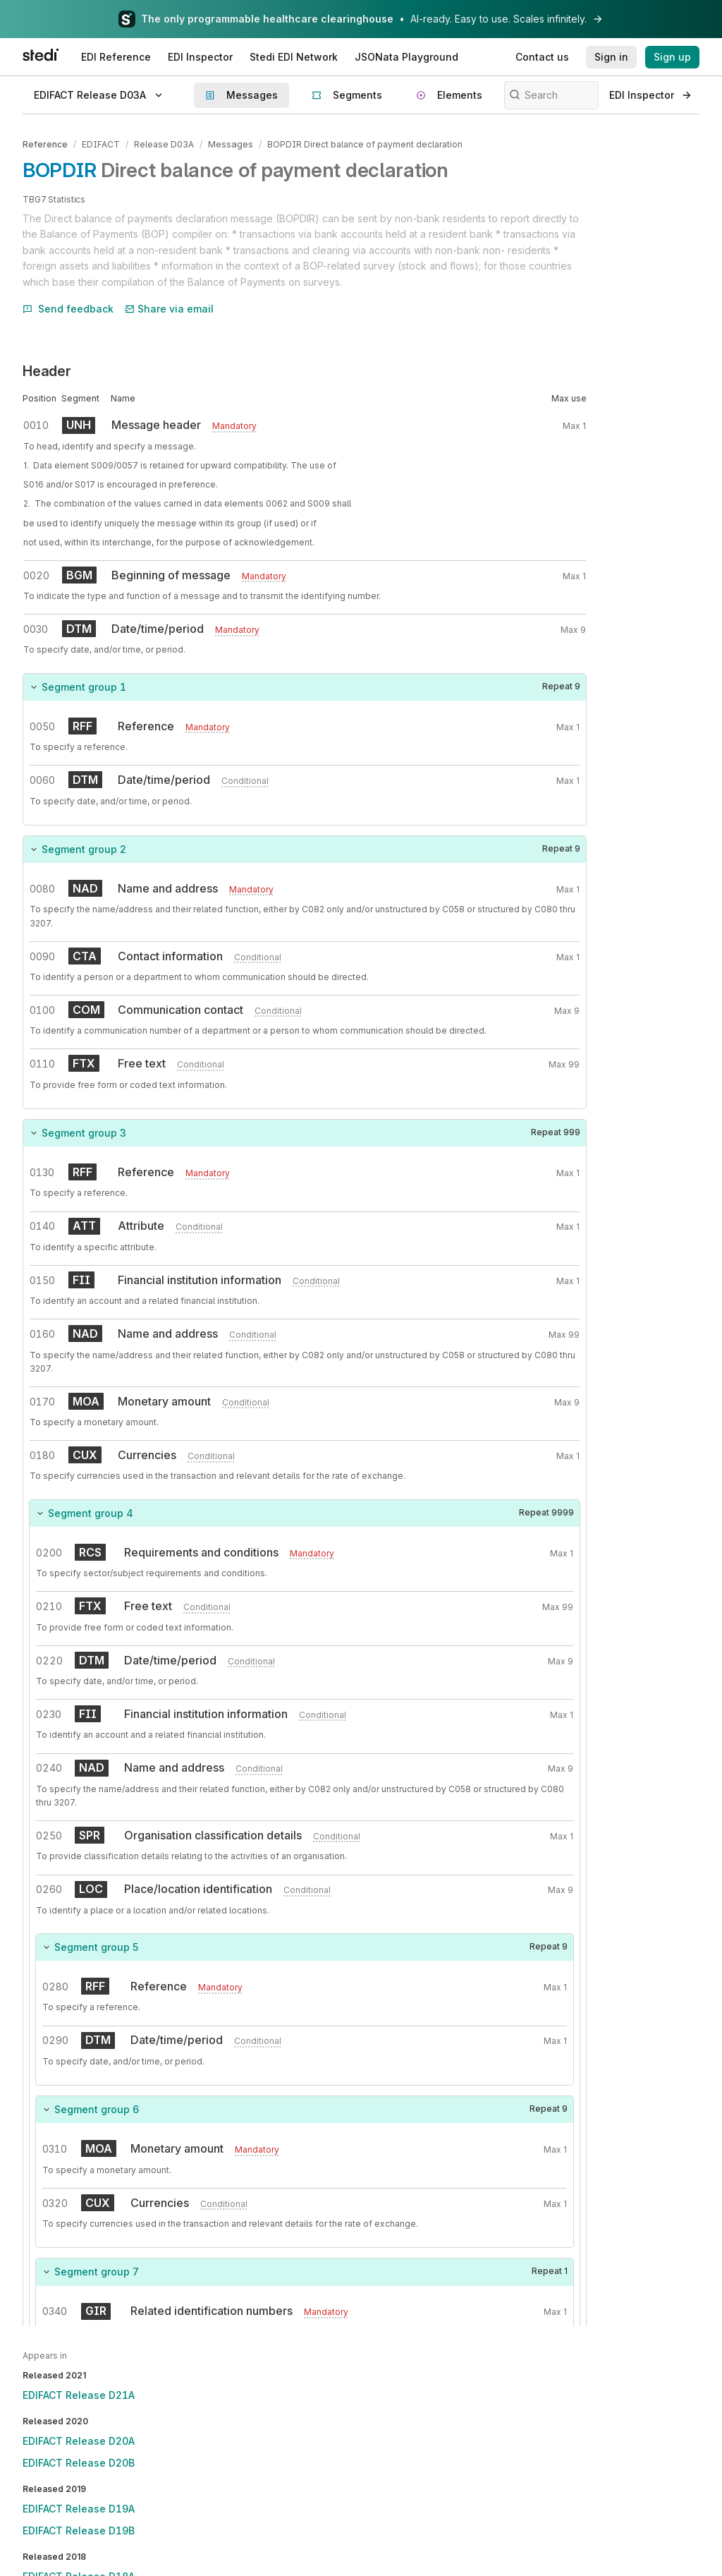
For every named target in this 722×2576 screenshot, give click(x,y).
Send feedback (68, 307)
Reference (45, 143)
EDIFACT (101, 143)
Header (47, 370)
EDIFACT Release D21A (79, 2395)
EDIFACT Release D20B (79, 2463)
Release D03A (164, 143)
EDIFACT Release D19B (79, 2530)
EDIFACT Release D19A (79, 2509)
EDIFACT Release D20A (79, 2441)
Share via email (169, 307)
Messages (230, 143)
